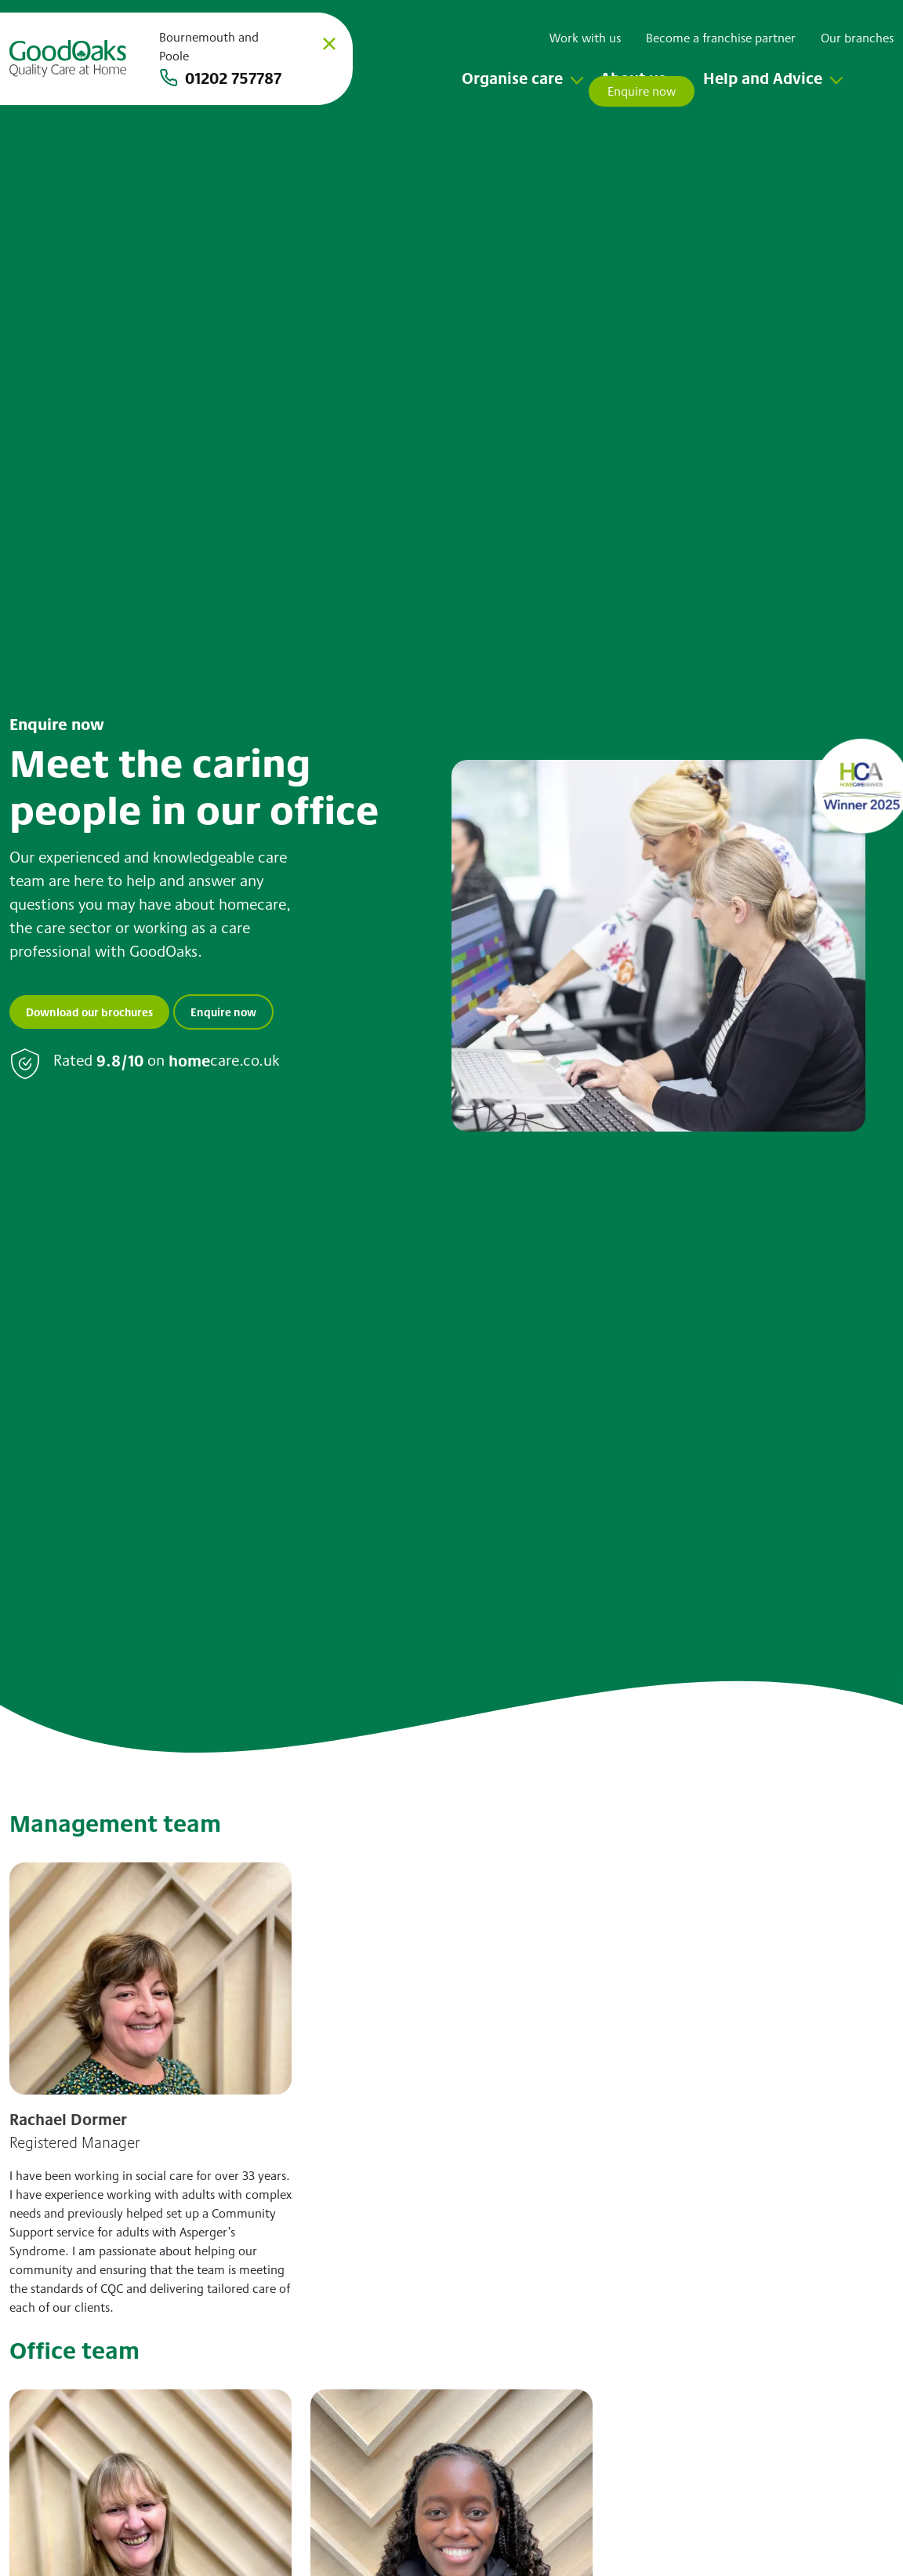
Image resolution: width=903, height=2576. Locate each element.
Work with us (585, 38)
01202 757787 (233, 77)
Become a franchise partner (721, 38)
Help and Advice (762, 77)
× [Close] (329, 43)
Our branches (857, 38)
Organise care (512, 77)
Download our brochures (89, 1012)
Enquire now (223, 1012)
